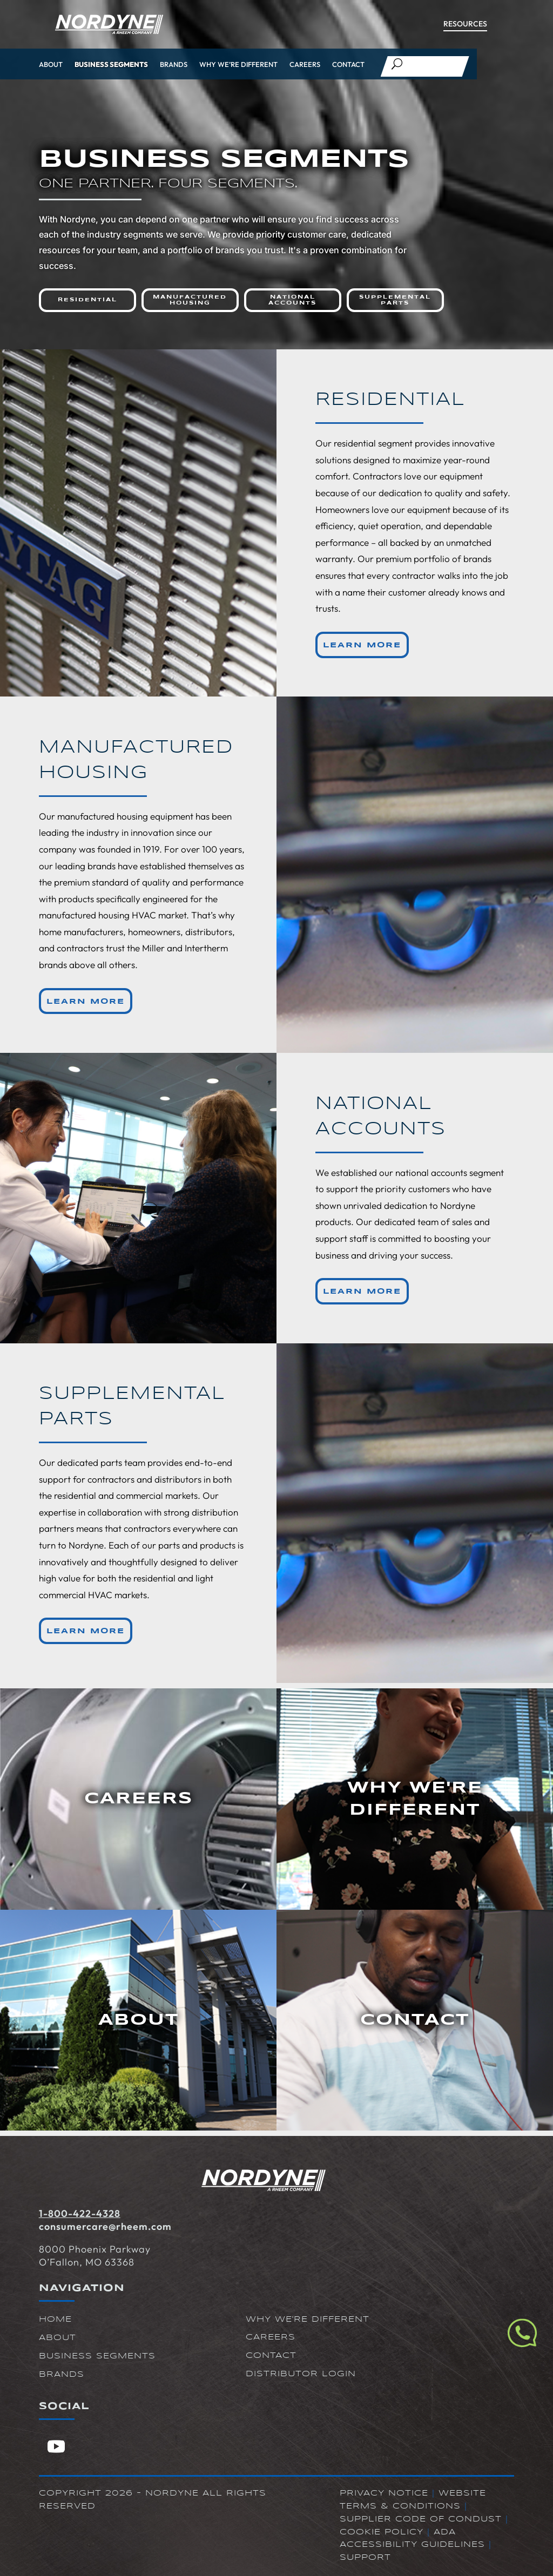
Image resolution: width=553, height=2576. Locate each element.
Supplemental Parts (395, 300)
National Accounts (292, 300)
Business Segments (111, 64)
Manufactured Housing (190, 300)
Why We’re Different (238, 64)
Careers (304, 64)
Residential (87, 299)
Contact (348, 64)
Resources (465, 23)
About (51, 64)
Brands (173, 64)
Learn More (362, 645)
